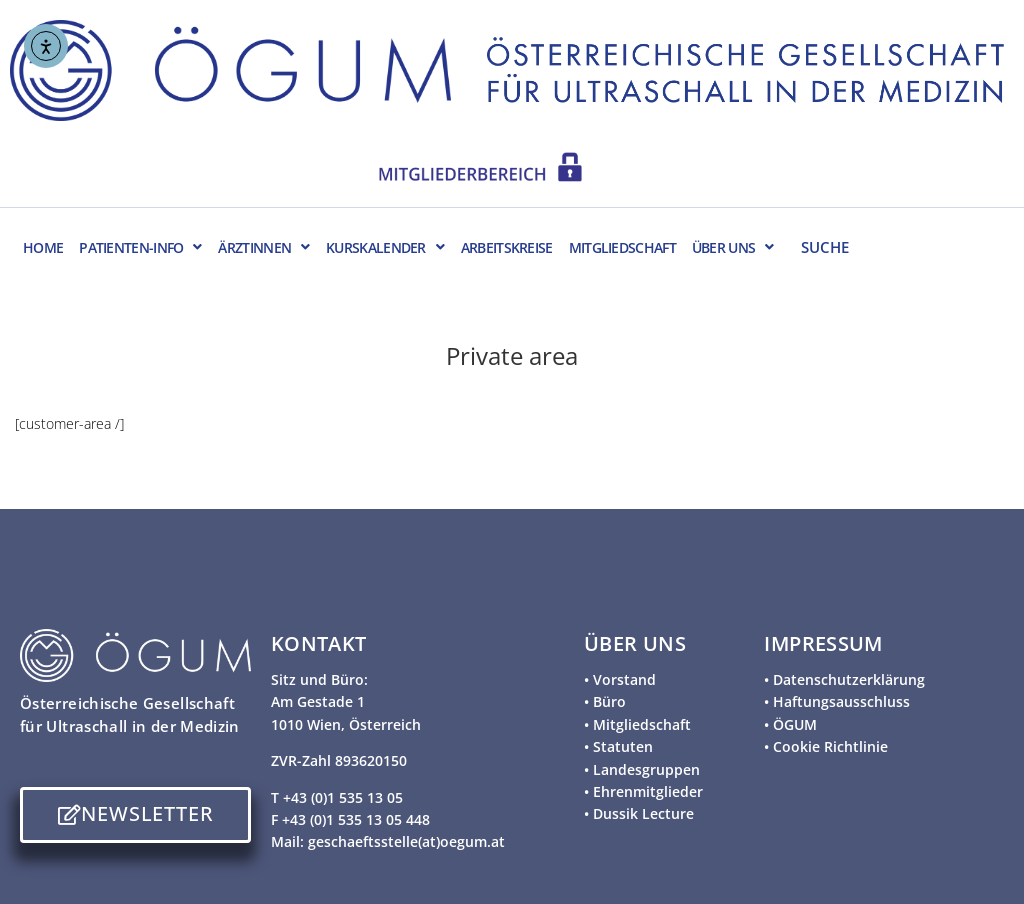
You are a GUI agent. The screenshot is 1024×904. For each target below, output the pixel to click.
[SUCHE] (895, 246)
